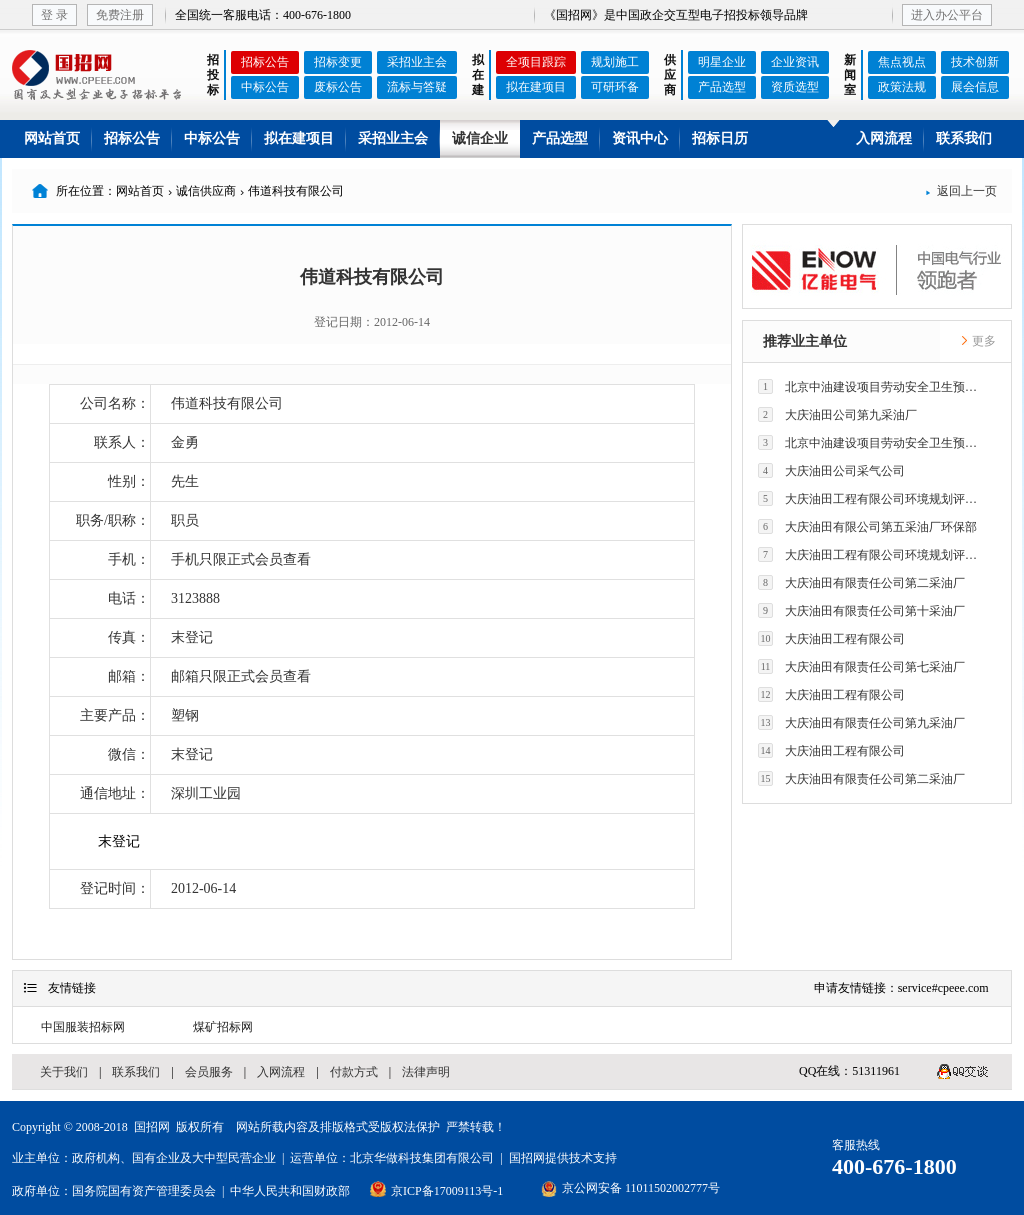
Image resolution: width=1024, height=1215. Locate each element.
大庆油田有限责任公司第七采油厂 (861, 666)
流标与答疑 (417, 87)
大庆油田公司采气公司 (831, 470)
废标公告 (338, 87)
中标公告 (265, 87)
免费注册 (120, 15)
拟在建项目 (536, 87)
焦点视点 (902, 62)
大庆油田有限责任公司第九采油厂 (861, 722)
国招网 (152, 1127)
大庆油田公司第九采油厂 (837, 414)
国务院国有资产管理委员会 (144, 1191)
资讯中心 (640, 138)
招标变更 (338, 62)
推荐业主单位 (805, 341)
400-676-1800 (894, 1166)
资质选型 (795, 87)
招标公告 (265, 62)
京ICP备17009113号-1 (447, 1191)
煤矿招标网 (223, 1027)
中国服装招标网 (83, 1027)
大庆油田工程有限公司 (831, 638)
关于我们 (64, 1072)
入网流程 (884, 138)
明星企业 (722, 62)
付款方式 (354, 1072)
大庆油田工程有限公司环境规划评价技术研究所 (873, 498)
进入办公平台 (947, 15)
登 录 (54, 15)
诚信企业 (480, 138)
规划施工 (615, 62)
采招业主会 (417, 62)
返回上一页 (961, 191)
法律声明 (426, 1072)
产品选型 (722, 87)
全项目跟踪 (536, 62)
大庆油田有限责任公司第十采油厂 (861, 610)
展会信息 (975, 87)
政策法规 (902, 87)
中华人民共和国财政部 (290, 1191)
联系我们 (964, 138)
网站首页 (52, 138)
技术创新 (975, 62)
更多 (978, 341)
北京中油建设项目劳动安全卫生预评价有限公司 (873, 386)
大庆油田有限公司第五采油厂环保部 (867, 526)
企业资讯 (795, 62)
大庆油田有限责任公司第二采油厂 (861, 582)
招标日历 (720, 138)
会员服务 (209, 1072)
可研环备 (615, 87)
